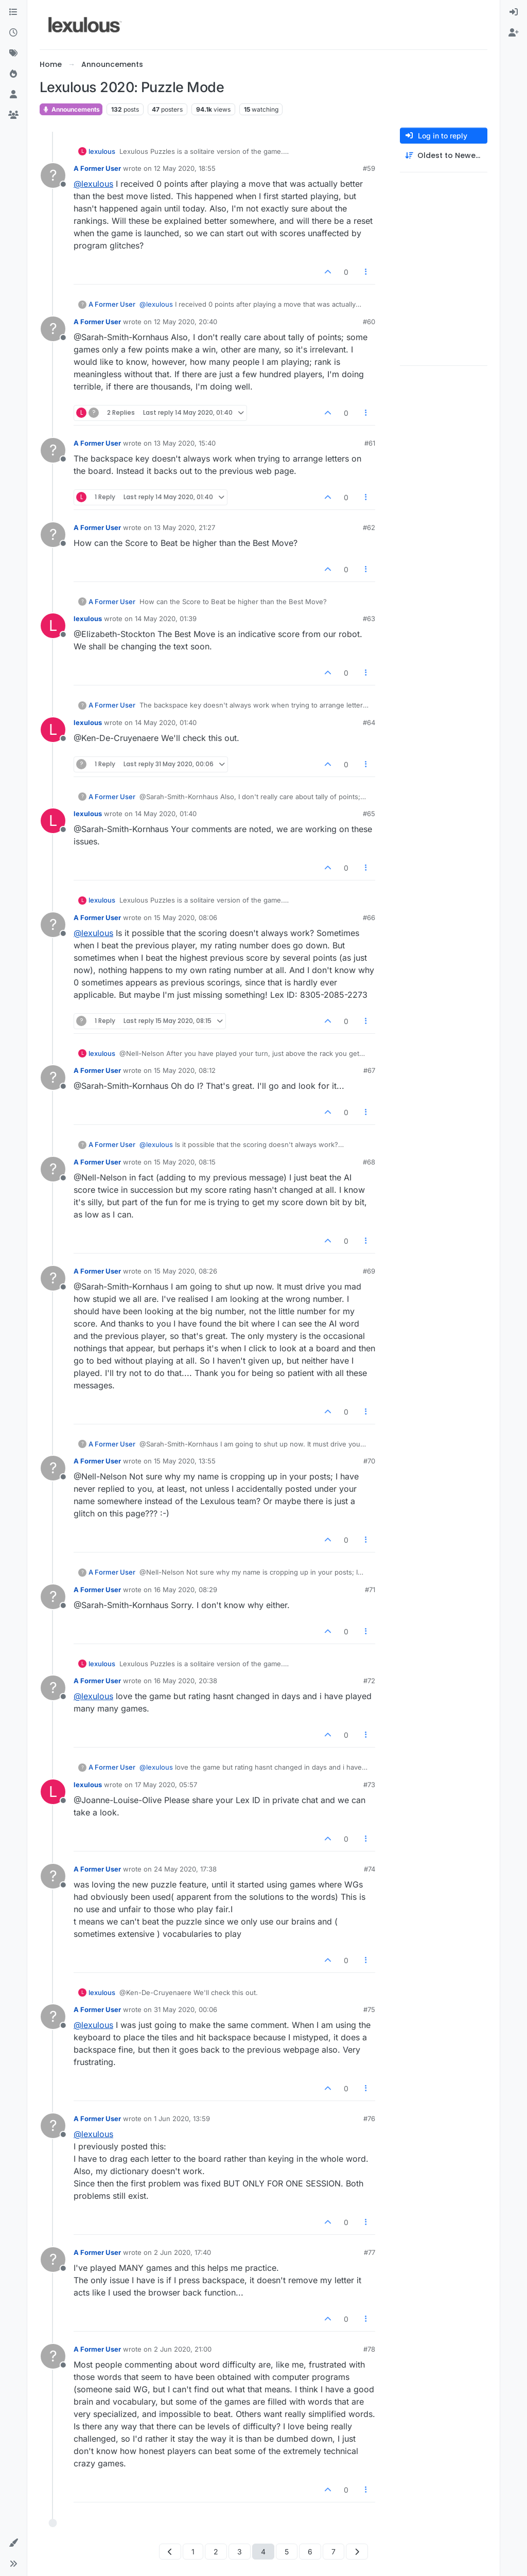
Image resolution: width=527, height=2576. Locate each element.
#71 (370, 1589)
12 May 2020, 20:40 (185, 321)
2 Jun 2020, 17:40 (182, 2252)
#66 (369, 917)
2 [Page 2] (216, 2551)
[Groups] (13, 115)
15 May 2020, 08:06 (185, 917)
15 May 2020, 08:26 (185, 1271)
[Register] (513, 33)
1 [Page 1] (193, 2551)
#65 (369, 813)
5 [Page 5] (287, 2551)
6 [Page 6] (310, 2551)
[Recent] (13, 33)
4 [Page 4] (263, 2551)
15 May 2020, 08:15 (185, 1162)
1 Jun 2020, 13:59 (182, 2118)
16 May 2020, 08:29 (185, 1589)
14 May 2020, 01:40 (166, 722)
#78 (369, 2349)
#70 (369, 1461)
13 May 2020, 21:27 (184, 527)
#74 (369, 1869)
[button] (13, 2543)
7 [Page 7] (333, 2551)
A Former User (97, 168)
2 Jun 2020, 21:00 (183, 2349)
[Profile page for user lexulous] (53, 625)
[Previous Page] (170, 2552)
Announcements (71, 109)
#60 (369, 321)
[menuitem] (513, 12)
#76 (369, 2118)
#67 (369, 1070)
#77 (369, 2252)
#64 (369, 722)
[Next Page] (357, 2552)
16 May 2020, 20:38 (185, 1681)
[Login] (513, 12)
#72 (369, 1681)
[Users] (13, 94)
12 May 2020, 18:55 (185, 168)
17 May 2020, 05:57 (166, 1784)
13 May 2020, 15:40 (185, 443)
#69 (369, 1271)
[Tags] (13, 53)
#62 (369, 527)
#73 (369, 1784)
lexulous (102, 151)
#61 (369, 443)
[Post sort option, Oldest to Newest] (443, 156)
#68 (369, 1162)
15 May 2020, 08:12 (185, 1070)
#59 (369, 168)
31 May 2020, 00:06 (185, 2009)
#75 (369, 2009)
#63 (369, 618)
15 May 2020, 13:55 (185, 1461)
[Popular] (13, 74)
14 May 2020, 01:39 (166, 618)
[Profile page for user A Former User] (53, 175)
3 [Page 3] (239, 2551)
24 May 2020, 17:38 (185, 1869)
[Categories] (13, 12)
